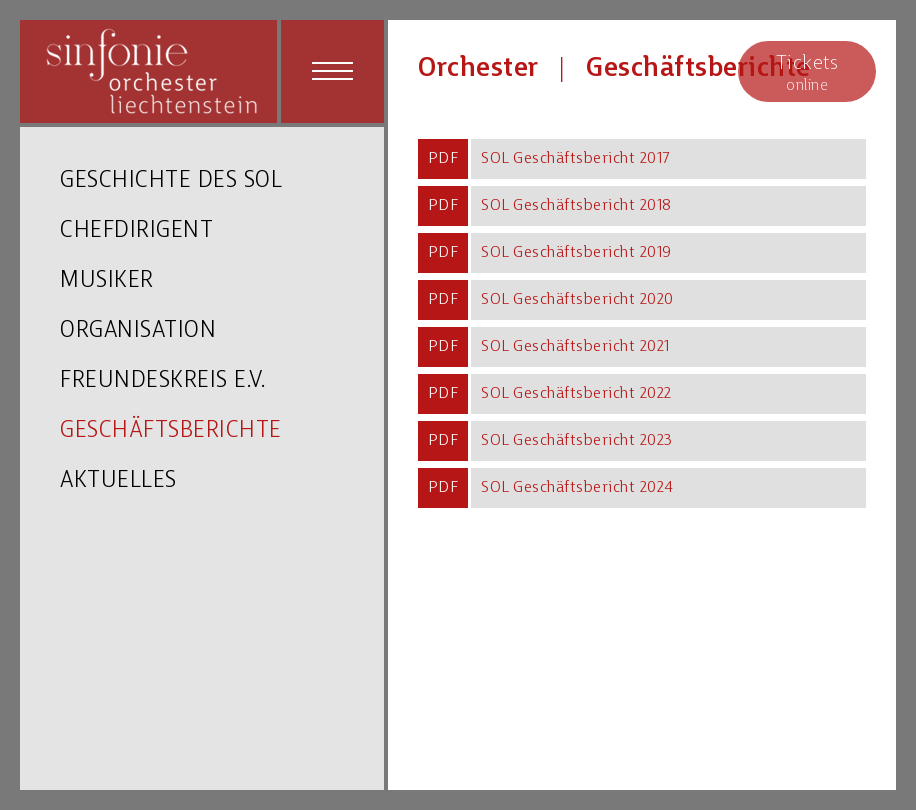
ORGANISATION (138, 331)
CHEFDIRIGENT (136, 231)
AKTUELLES (118, 481)
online (807, 72)
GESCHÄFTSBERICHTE (171, 431)
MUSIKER (107, 281)
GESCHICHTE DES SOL (171, 181)
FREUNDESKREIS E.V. (162, 381)
